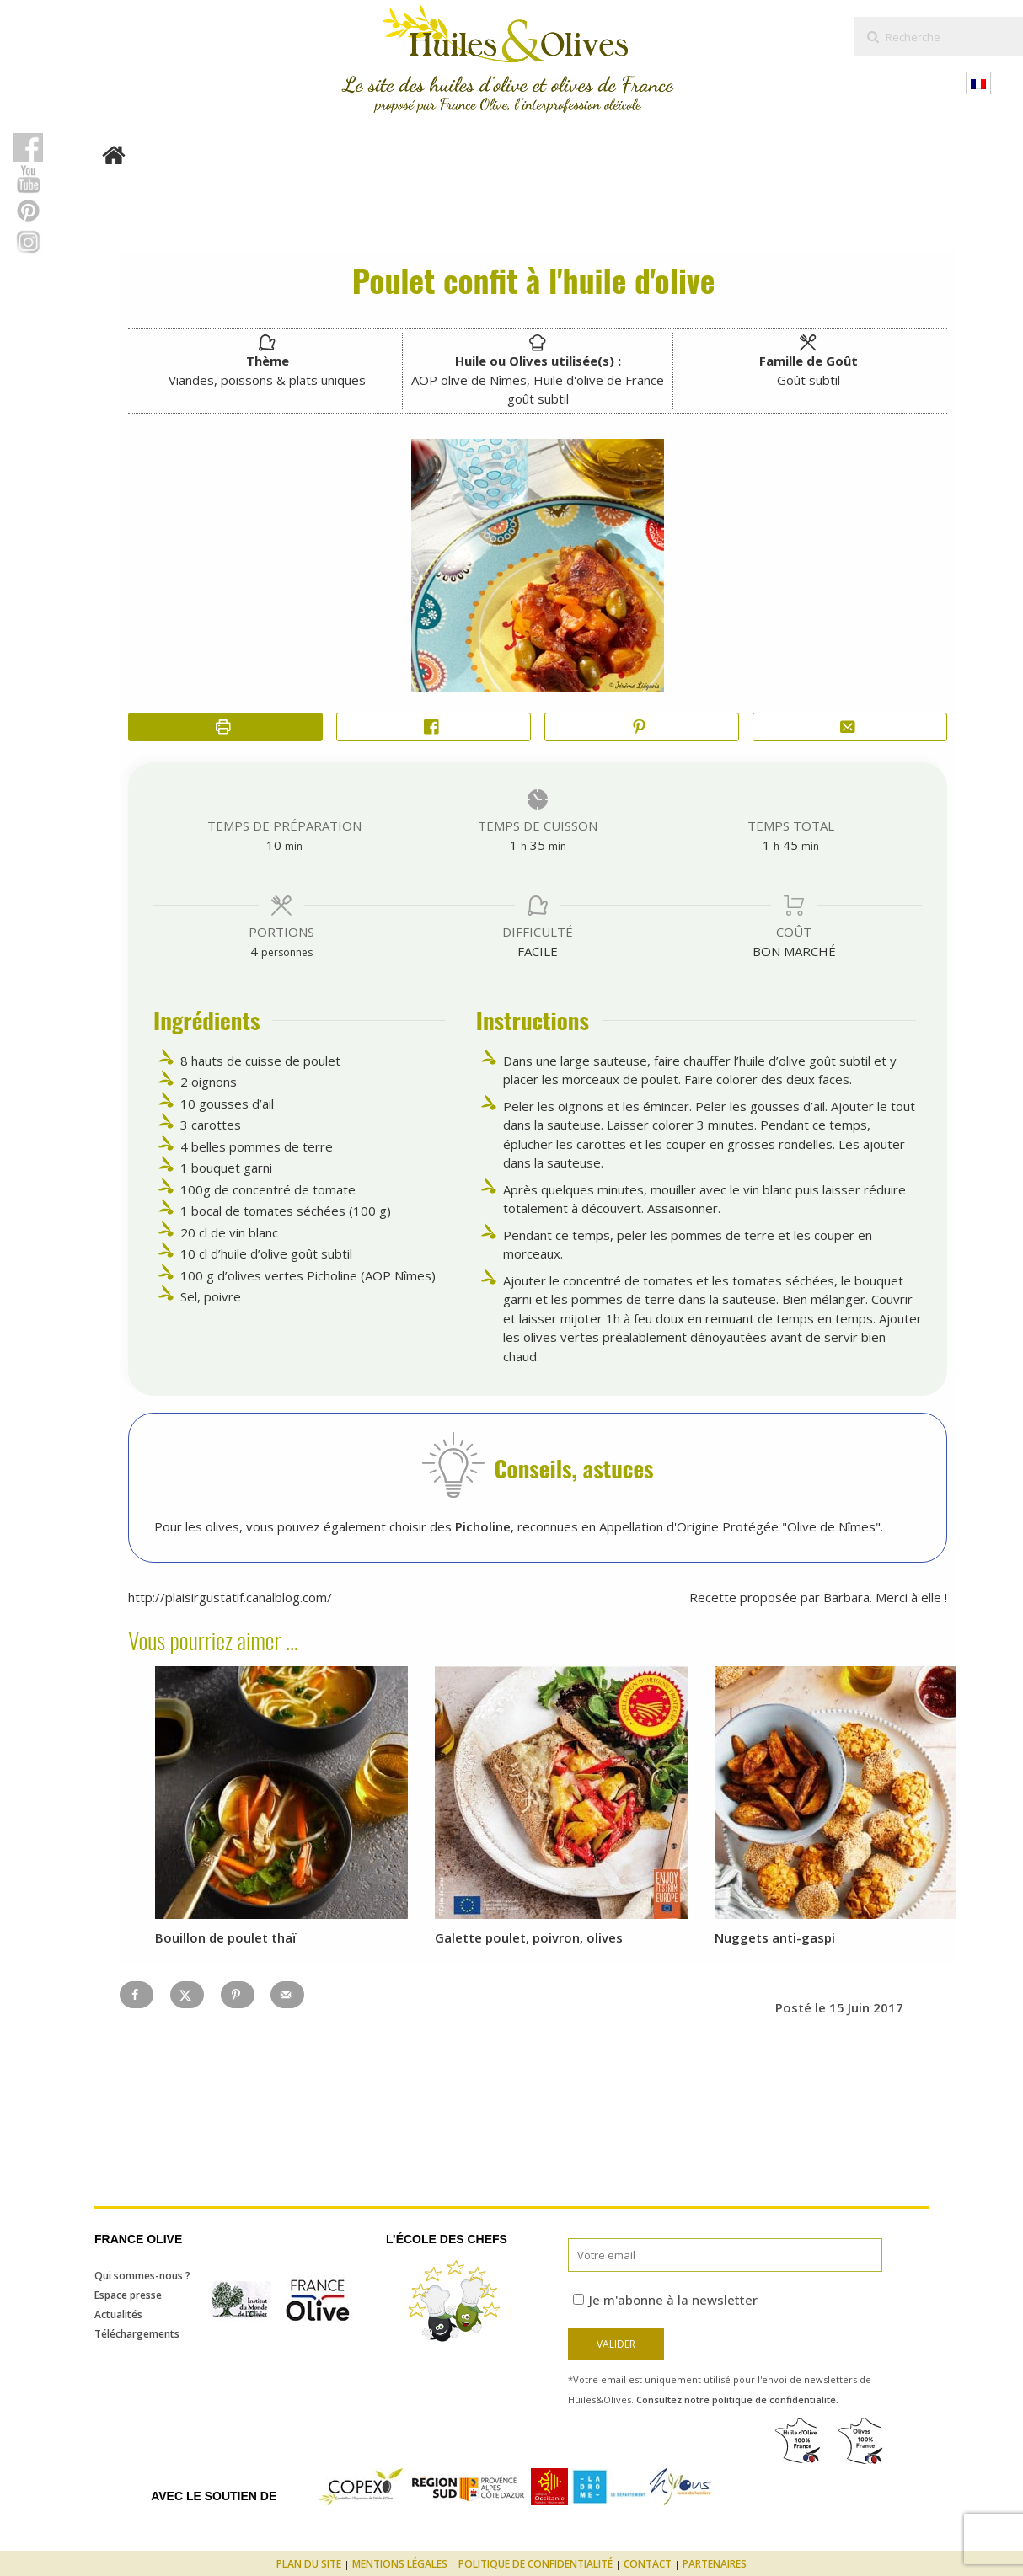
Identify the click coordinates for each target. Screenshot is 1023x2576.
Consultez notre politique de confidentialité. (737, 2399)
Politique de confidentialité (535, 2564)
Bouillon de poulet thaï (226, 1937)
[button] (641, 727)
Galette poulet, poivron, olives (529, 1937)
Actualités (118, 2314)
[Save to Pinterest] (237, 1994)
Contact (648, 2564)
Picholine (483, 1526)
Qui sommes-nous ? (142, 2276)
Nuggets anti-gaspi (775, 1937)
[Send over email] (287, 1994)
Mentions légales (399, 2564)
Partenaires (715, 2564)
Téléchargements (136, 2334)
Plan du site (308, 2564)
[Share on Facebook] (433, 727)
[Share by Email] (850, 727)
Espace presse (128, 2295)
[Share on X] (187, 1994)
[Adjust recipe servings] (254, 951)
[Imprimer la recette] (225, 727)
